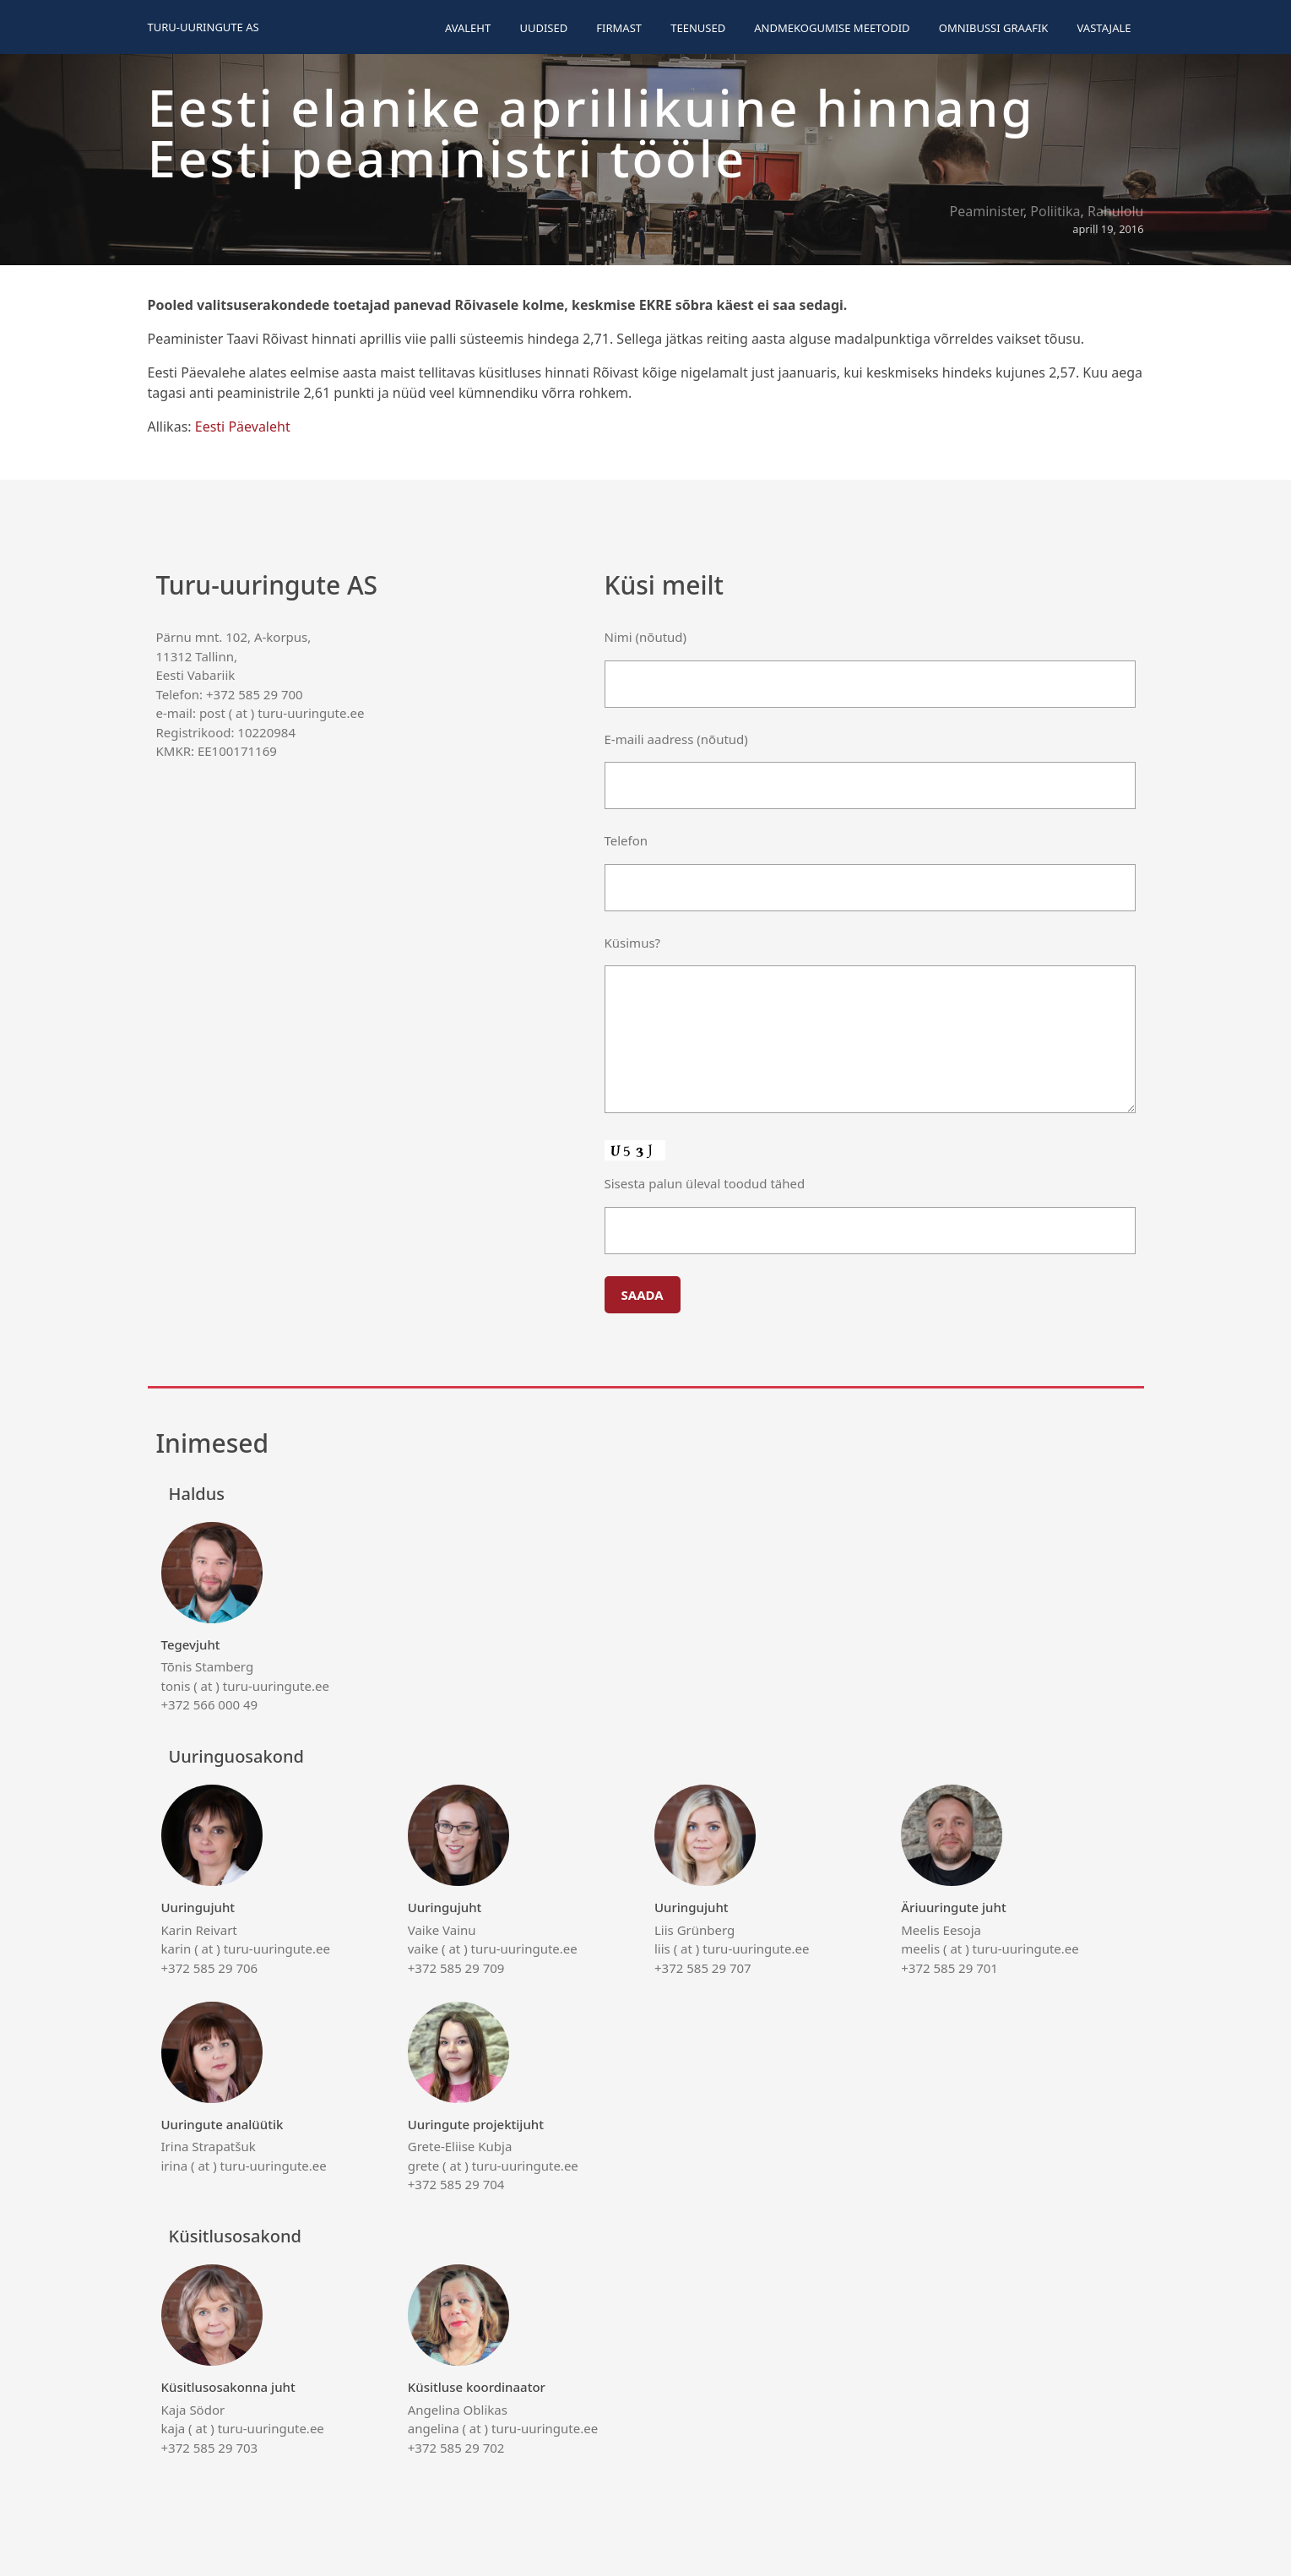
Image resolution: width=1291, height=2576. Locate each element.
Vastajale (1104, 27)
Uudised (543, 27)
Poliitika (1055, 211)
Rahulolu (1116, 211)
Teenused (697, 27)
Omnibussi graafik (994, 27)
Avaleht (468, 27)
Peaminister (986, 211)
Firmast (619, 27)
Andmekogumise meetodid (831, 27)
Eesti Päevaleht (242, 426)
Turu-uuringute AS (203, 27)
